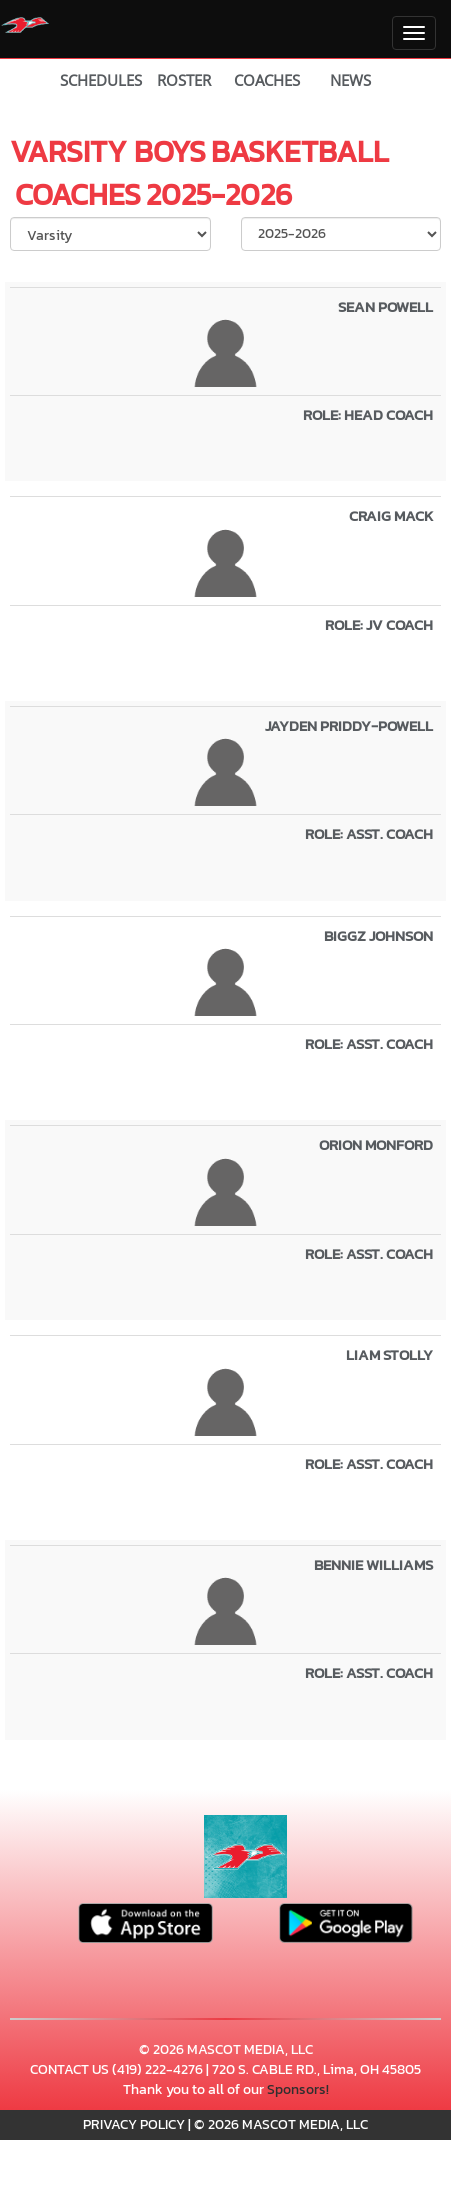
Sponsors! (298, 2089)
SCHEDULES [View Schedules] (101, 80)
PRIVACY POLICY (134, 2124)
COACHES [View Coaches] (267, 80)
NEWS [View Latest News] (350, 80)
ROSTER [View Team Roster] (184, 80)
